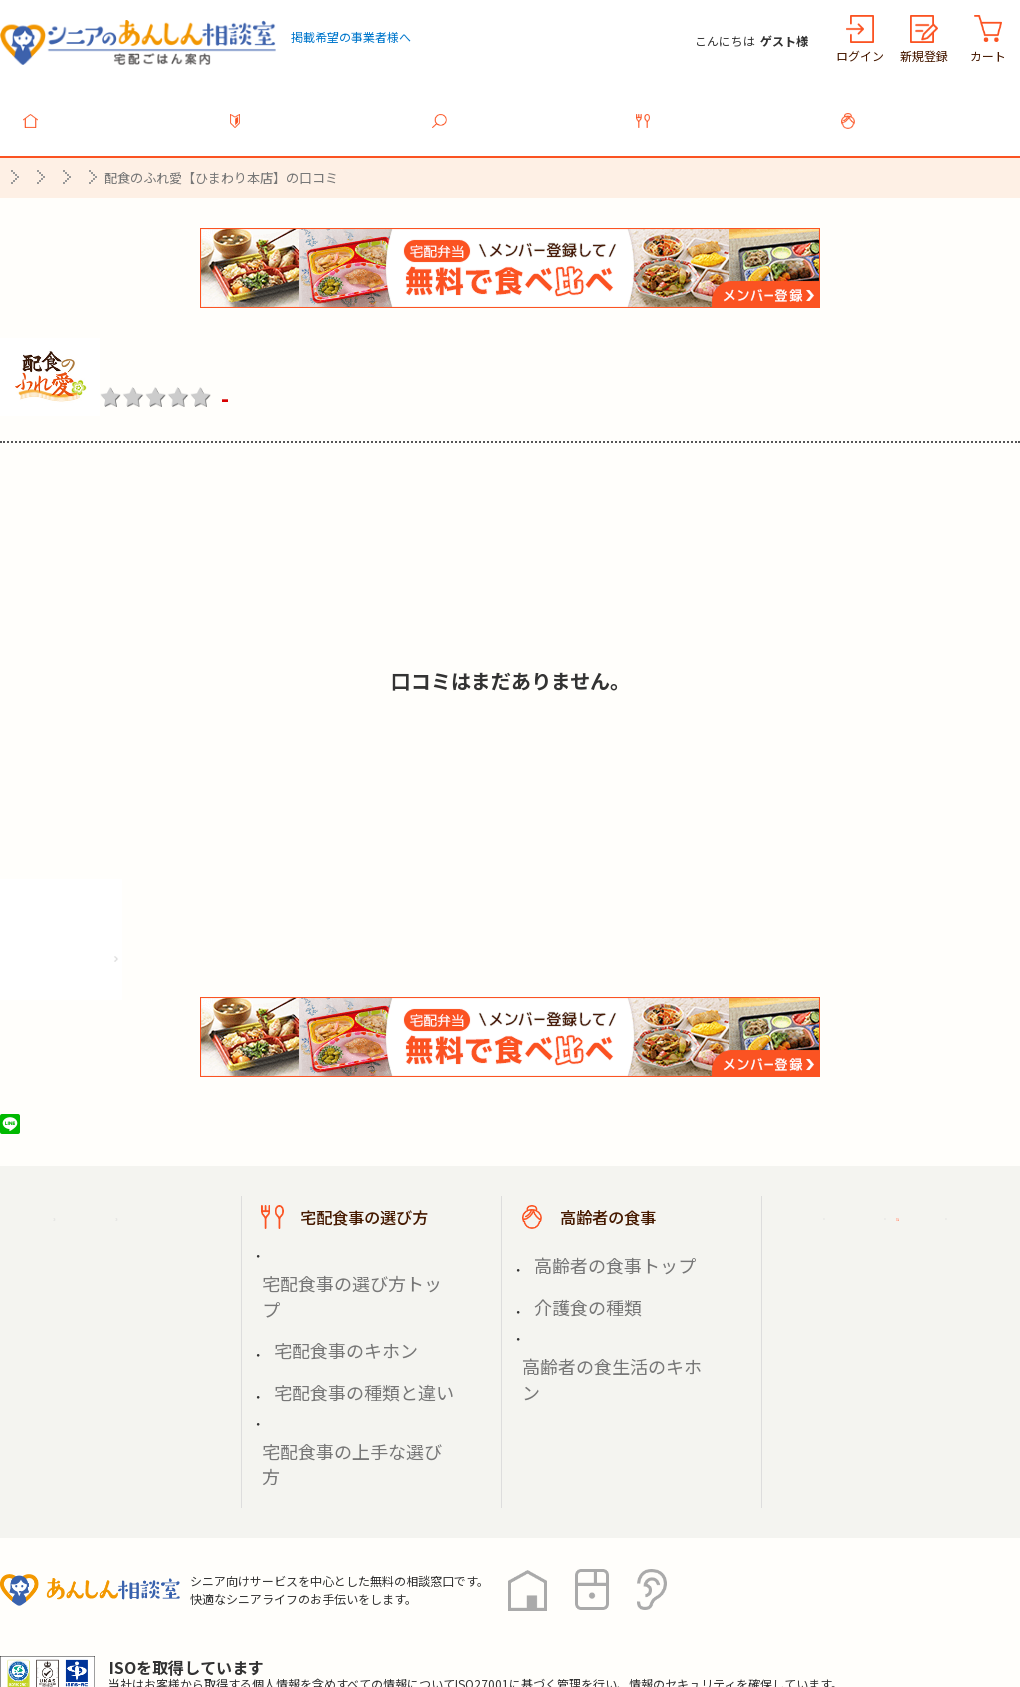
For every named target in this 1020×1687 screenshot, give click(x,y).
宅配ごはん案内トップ (128, 1206)
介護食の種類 (572, 1271)
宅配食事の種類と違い (340, 1294)
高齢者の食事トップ (593, 1248)
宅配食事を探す (522, 109)
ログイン (860, 55)
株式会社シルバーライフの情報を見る (147, 941)
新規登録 (924, 55)
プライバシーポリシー (80, 1597)
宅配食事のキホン (326, 1271)
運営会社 (322, 1597)
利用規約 (225, 1597)
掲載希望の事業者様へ (351, 36)
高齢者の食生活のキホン (607, 1294)
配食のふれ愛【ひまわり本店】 (282, 347)
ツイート (87, 1113)
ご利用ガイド (868, 1206)
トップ (114, 109)
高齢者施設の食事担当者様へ (908, 1316)
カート (988, 55)
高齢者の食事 (930, 109)
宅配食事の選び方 (726, 109)
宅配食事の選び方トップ (347, 1248)
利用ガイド (318, 109)
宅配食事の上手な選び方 (347, 1318)
